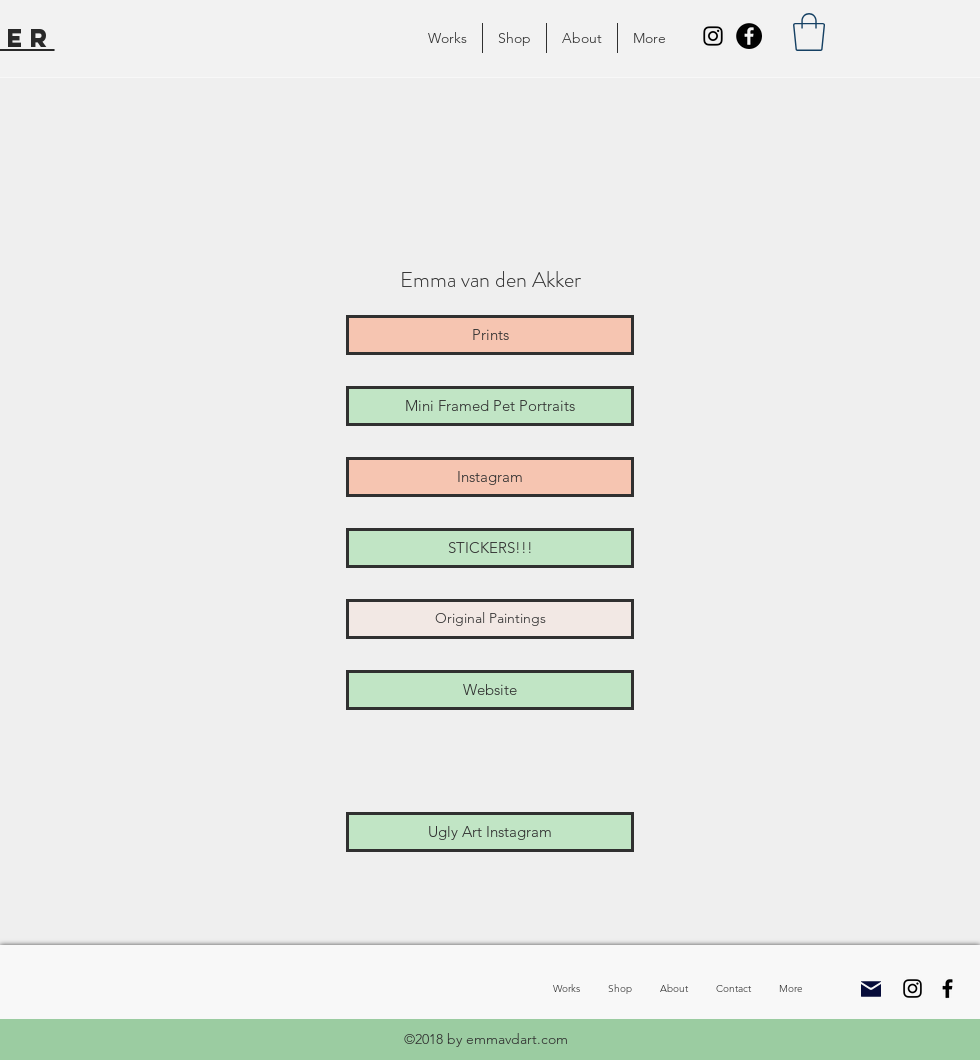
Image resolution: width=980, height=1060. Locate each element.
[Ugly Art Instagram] (490, 832)
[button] (447, 38)
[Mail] (871, 989)
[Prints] (490, 335)
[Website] (490, 690)
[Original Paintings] (490, 619)
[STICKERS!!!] (490, 548)
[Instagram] (713, 36)
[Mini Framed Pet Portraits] (490, 406)
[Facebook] (749, 36)
